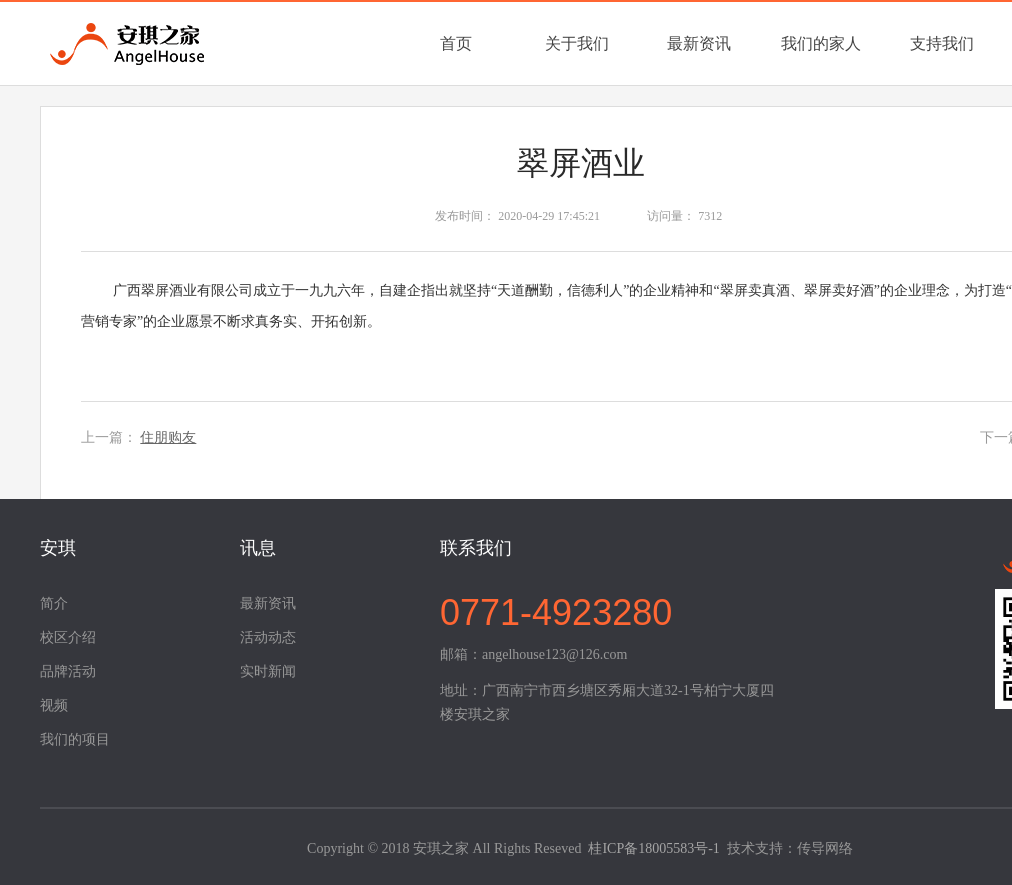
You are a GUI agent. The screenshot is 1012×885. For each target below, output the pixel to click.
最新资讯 (699, 43)
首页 (456, 43)
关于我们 (577, 43)
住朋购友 (168, 437)
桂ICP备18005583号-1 (653, 848)
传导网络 (825, 848)
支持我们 (942, 43)
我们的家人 (821, 43)
